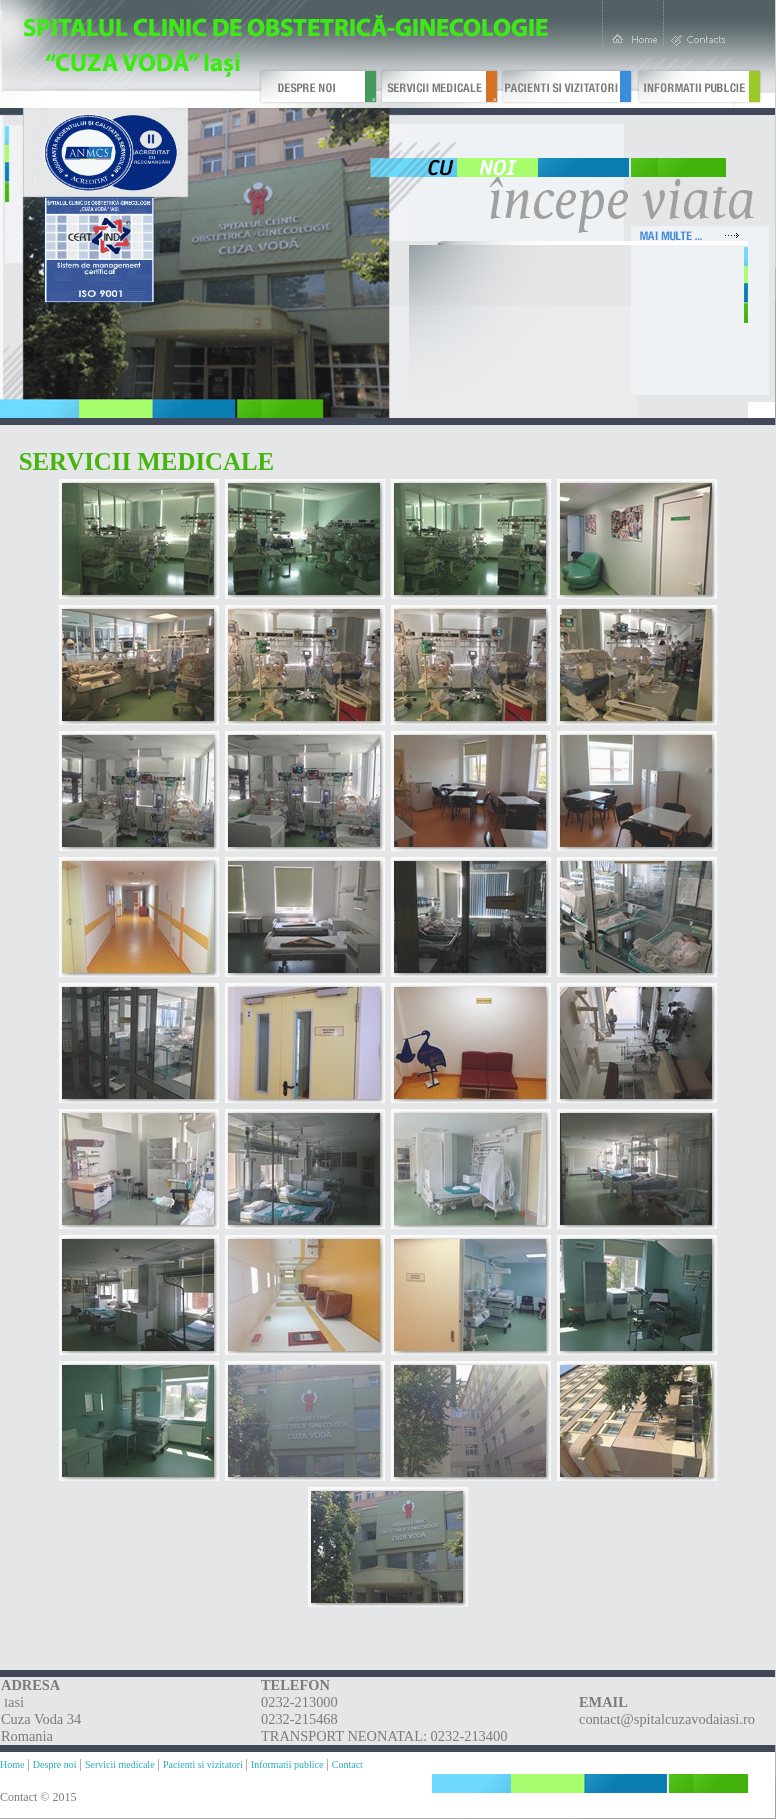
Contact (347, 1764)
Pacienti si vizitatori (204, 1764)
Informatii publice (287, 1764)
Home (12, 1764)
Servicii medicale (120, 1764)
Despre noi (55, 1764)
